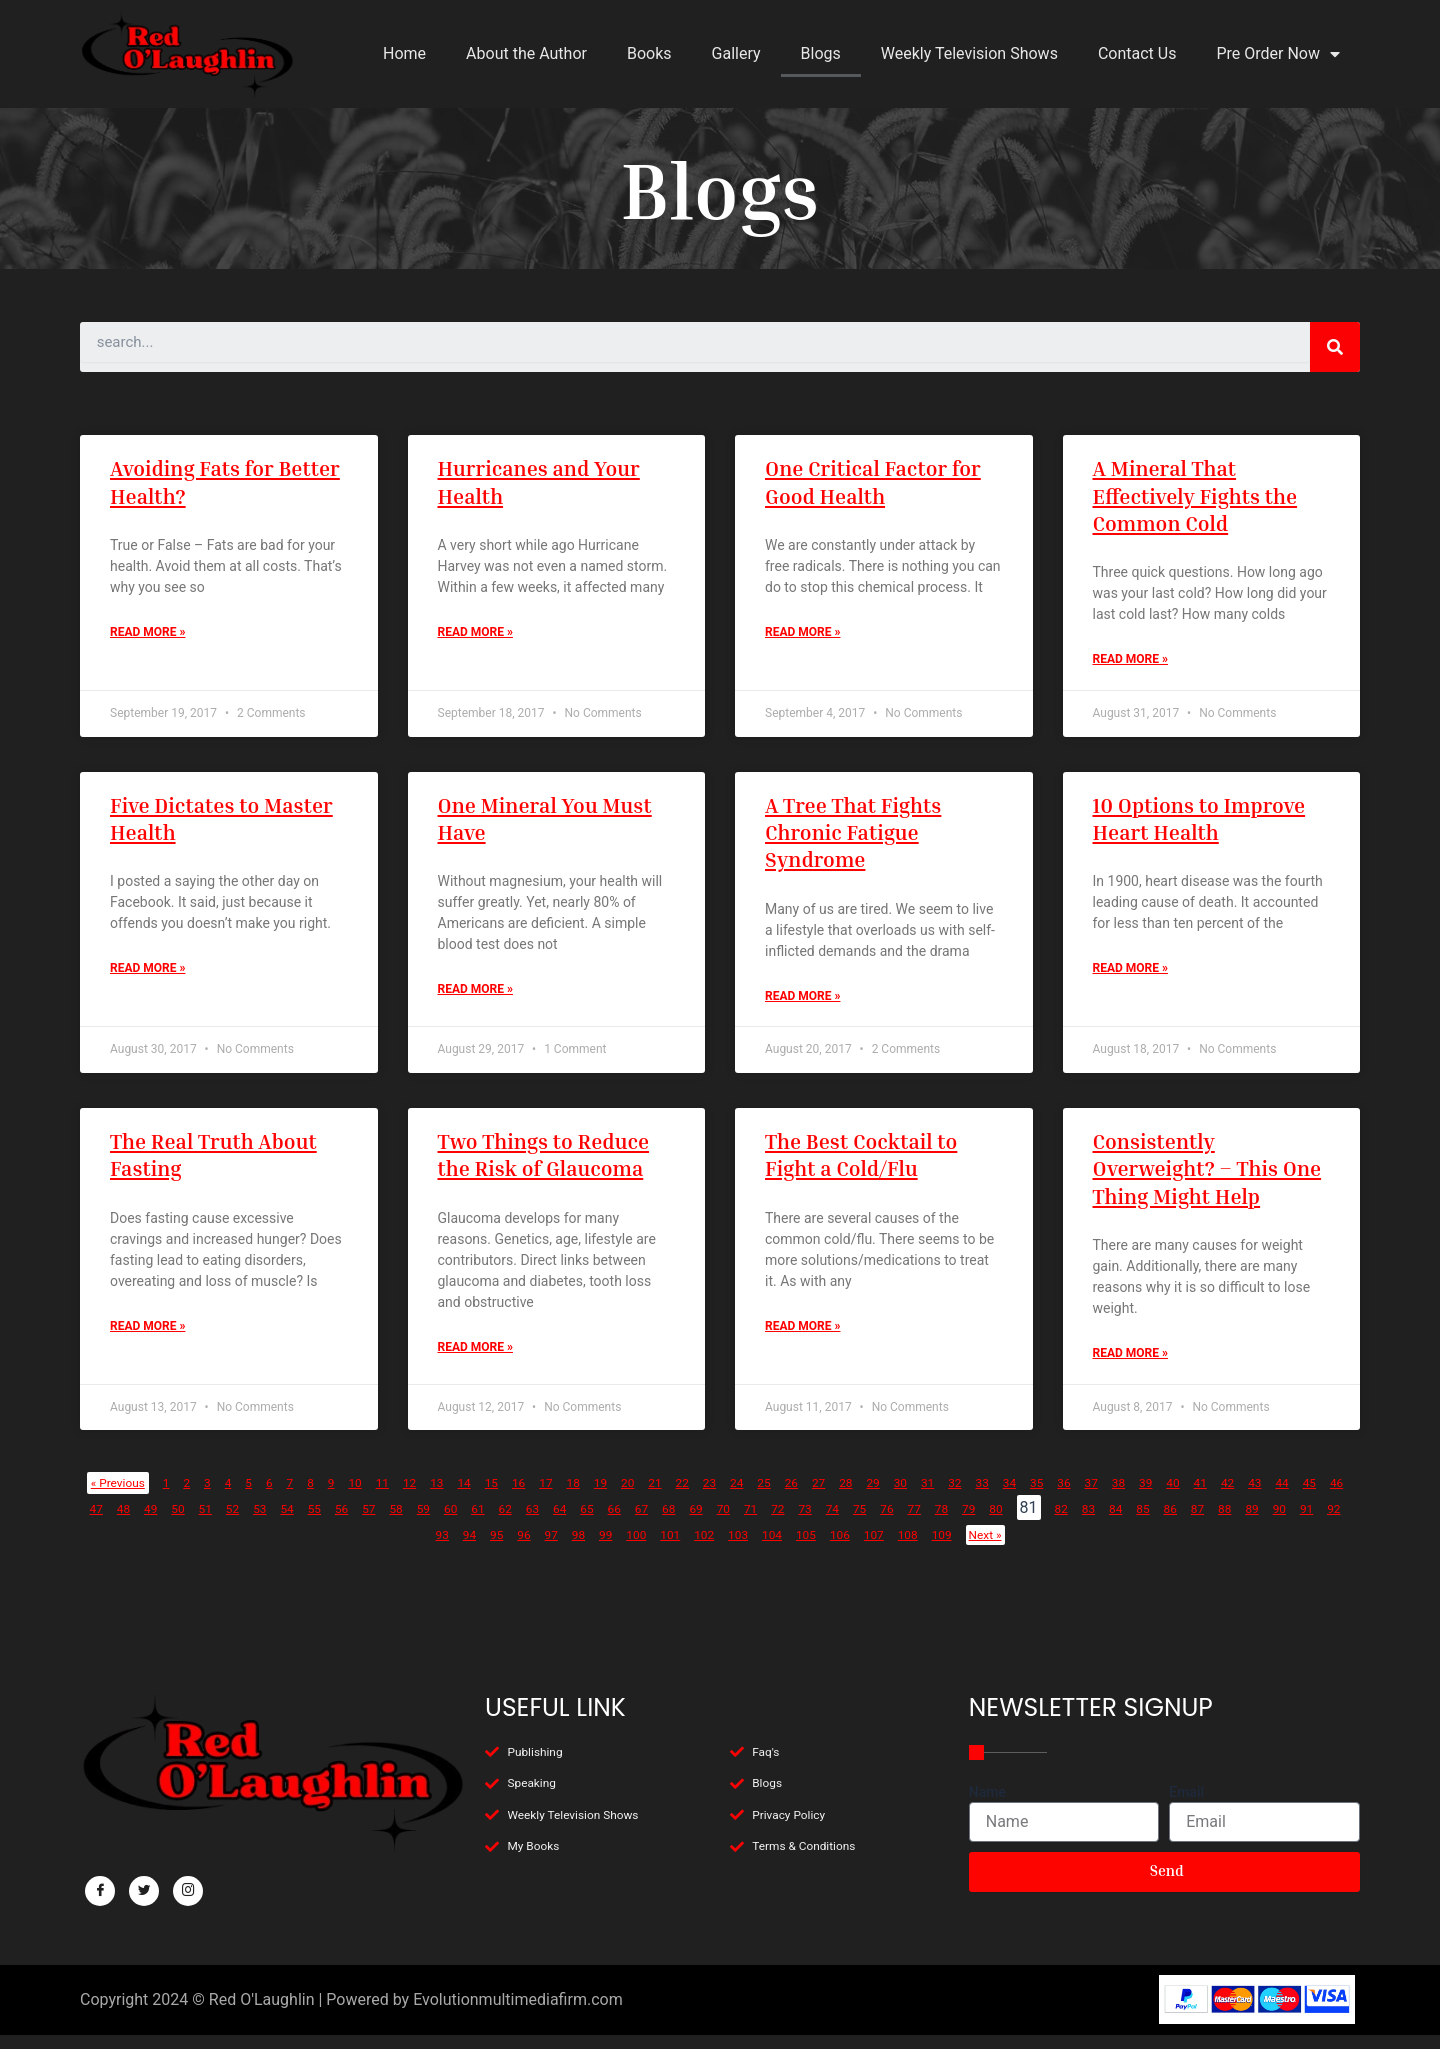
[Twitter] (144, 1892)
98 (758, 1548)
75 (1210, 1522)
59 (699, 1522)
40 (92, 1522)
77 (1274, 1522)
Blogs (821, 53)
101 (866, 1548)
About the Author (526, 53)
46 (284, 1522)
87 (406, 1548)
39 (1329, 1496)
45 (252, 1522)
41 (124, 1522)
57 (635, 1522)
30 (1042, 1496)
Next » (1247, 1548)
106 (1071, 1548)
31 (1074, 1496)
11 (435, 1496)
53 (507, 1522)
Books (649, 53)
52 (475, 1522)
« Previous (132, 1496)
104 (989, 1548)
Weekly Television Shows (969, 53)
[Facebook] (100, 1892)
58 (667, 1522)
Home (404, 53)
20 (722, 1496)
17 (626, 1496)
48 (348, 1522)
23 (818, 1496)
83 (278, 1548)
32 (1106, 1496)
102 (907, 1548)
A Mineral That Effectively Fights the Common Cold (1195, 496)
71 (1082, 1522)
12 (466, 1496)
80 (176, 1548)
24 (850, 1496)
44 (220, 1522)
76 (1242, 1522)
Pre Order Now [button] (1278, 54)
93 (598, 1548)
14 (530, 1496)
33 (1137, 1496)
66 (923, 1522)
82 (246, 1548)
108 (1153, 1548)
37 (1265, 1496)
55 (571, 1522)
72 (1114, 1522)
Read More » (147, 637)
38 (1297, 1496)
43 (188, 1522)
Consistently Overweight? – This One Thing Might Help (1207, 1179)
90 (502, 1548)
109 (1194, 1548)
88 (438, 1548)
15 (562, 1496)
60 (731, 1522)
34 (1169, 1496)
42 (156, 1522)
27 (946, 1496)
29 (1010, 1496)
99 (790, 1548)
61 (763, 1522)
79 (1338, 1522)
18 (658, 1496)
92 (566, 1548)
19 (690, 1496)
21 (754, 1496)
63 (827, 1522)
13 (498, 1496)
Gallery (736, 53)
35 (1201, 1496)
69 (1019, 1522)
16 (594, 1496)
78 (1306, 1522)
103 (948, 1548)
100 (825, 1548)
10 (403, 1496)
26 (914, 1496)
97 (726, 1548)
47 (316, 1522)
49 (380, 1522)
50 (411, 1522)
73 (1146, 1522)
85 (342, 1548)
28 (978, 1496)
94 (630, 1548)
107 (1112, 1548)
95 (662, 1548)
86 (374, 1548)
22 (786, 1496)
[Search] (1335, 347)
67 (955, 1522)
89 (470, 1548)
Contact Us (1137, 53)
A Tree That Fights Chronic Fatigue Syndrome (853, 838)
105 (1030, 1548)
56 (603, 1522)
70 (1051, 1522)
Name (987, 1792)
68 (987, 1522)
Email (1186, 1792)
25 (882, 1496)
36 (1233, 1496)
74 (1178, 1522)
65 (891, 1522)
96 (694, 1548)
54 (539, 1522)
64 (859, 1522)
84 (310, 1548)
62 (795, 1522)
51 (443, 1522)
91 (534, 1548)
